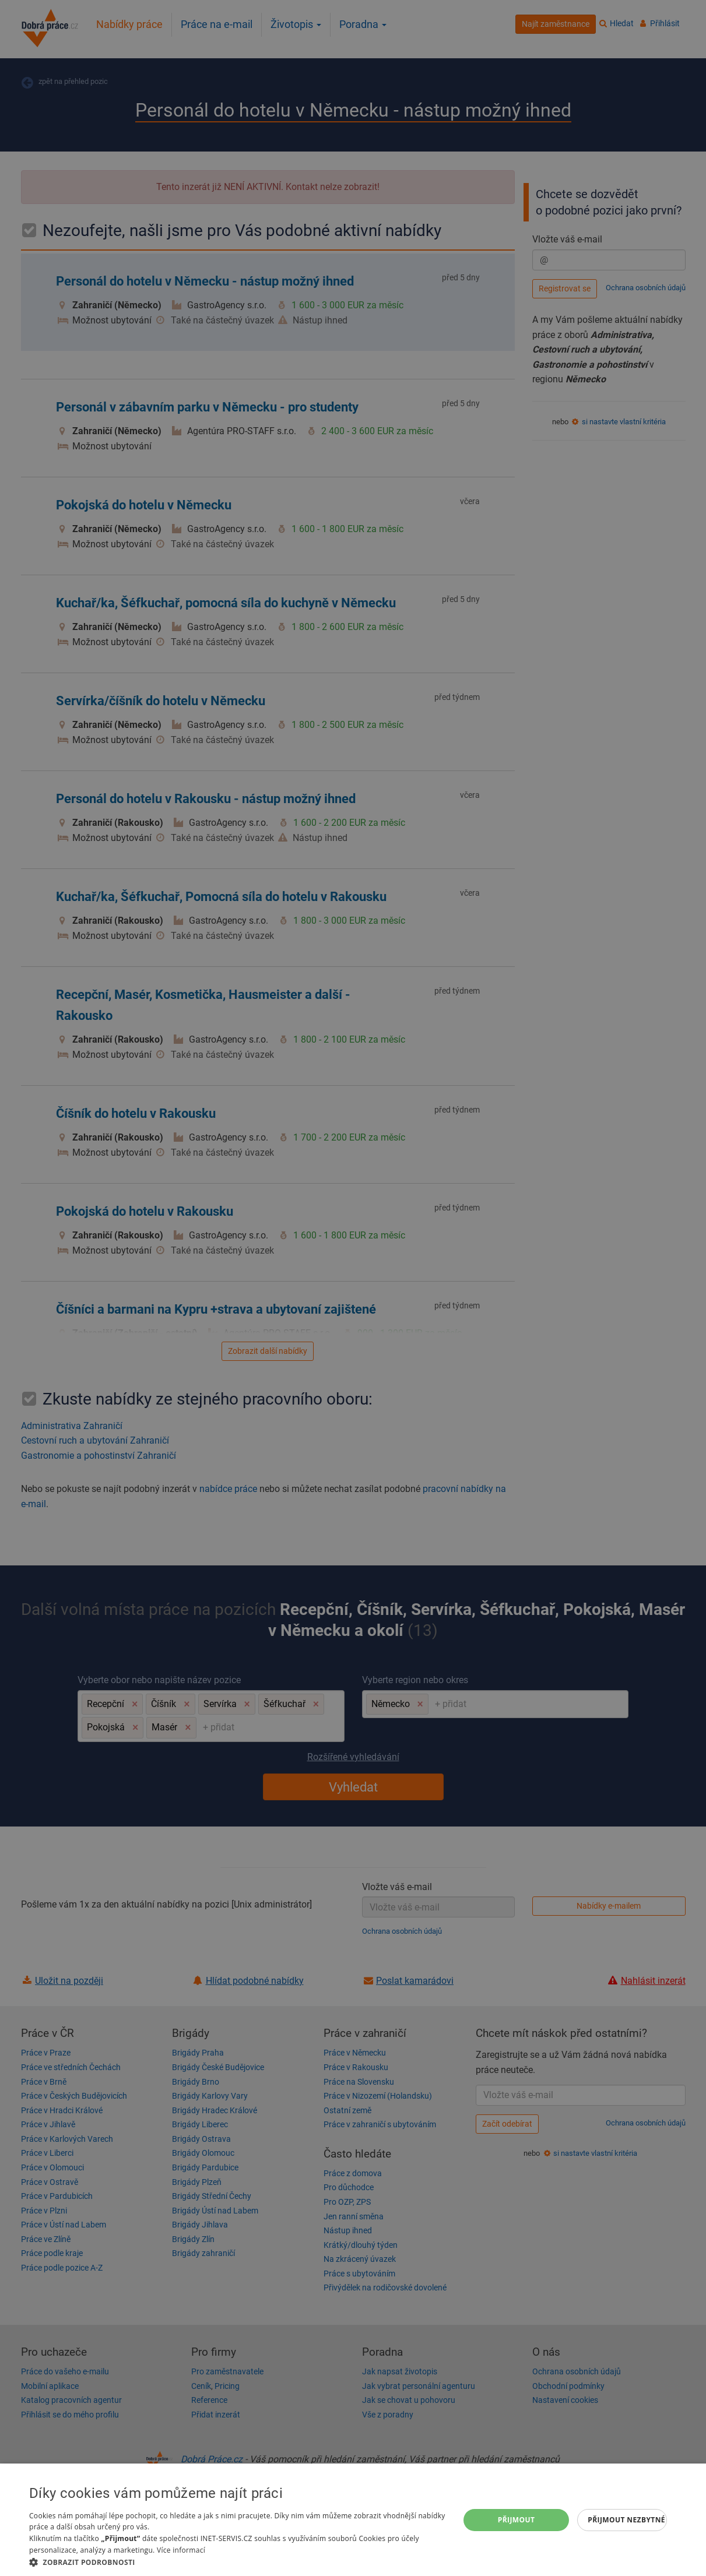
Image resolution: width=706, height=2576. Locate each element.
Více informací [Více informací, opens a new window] (181, 2550)
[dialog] (353, 2520)
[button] (238, 2561)
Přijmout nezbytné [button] (626, 2520)
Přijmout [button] (516, 2520)
